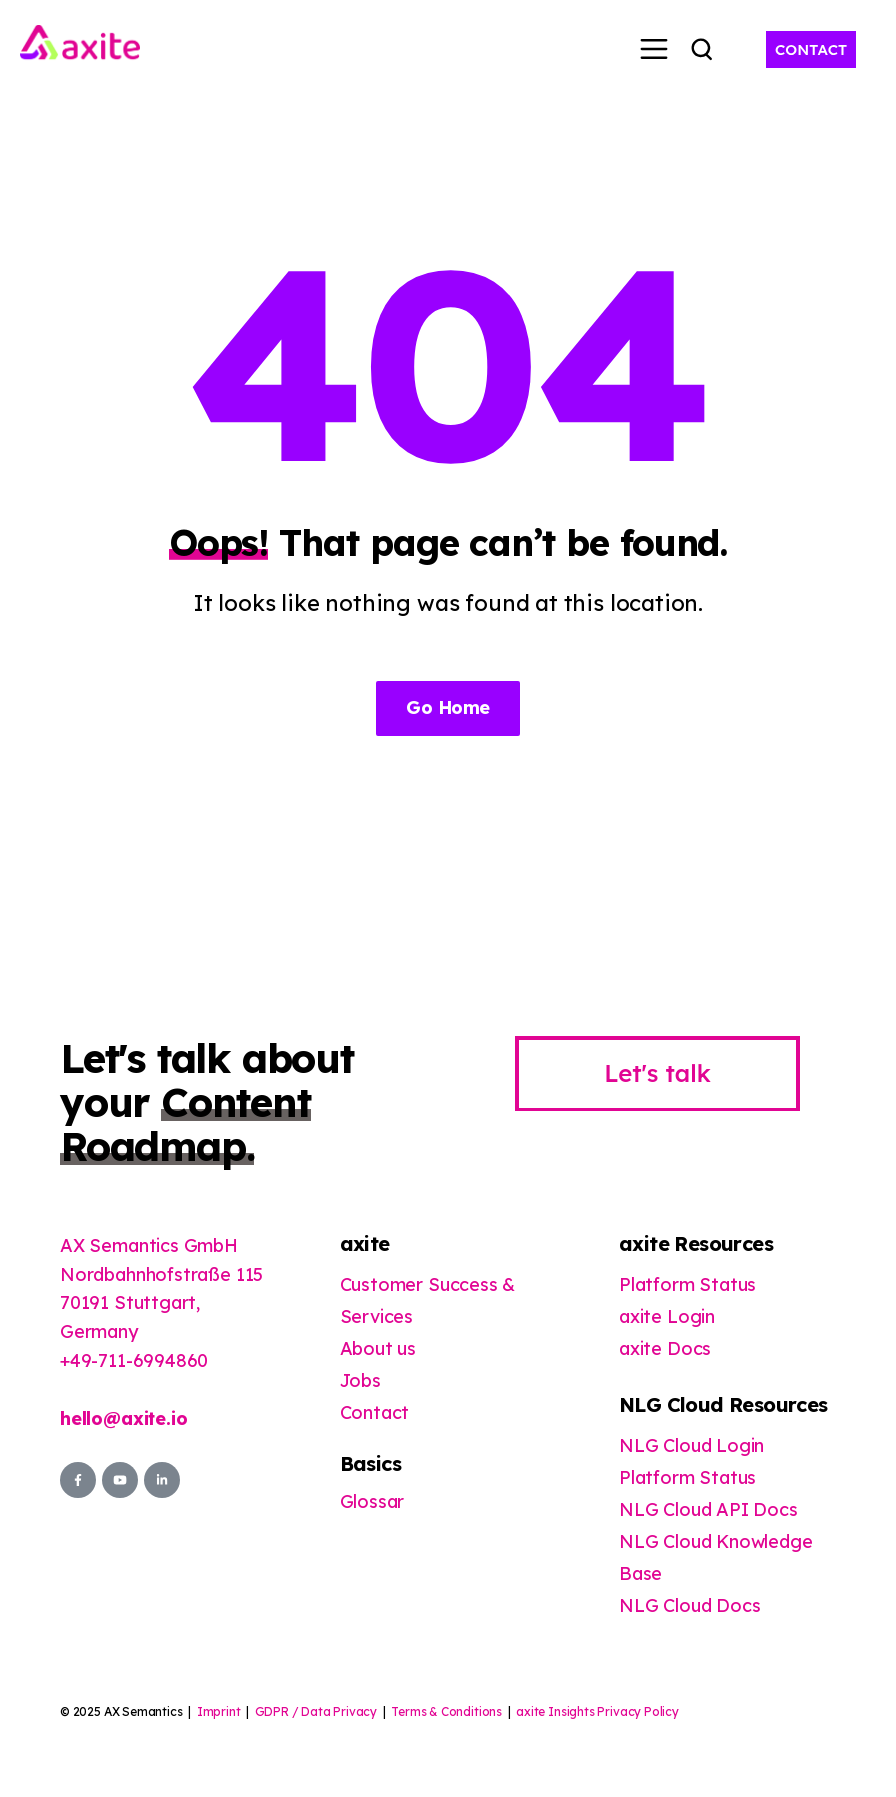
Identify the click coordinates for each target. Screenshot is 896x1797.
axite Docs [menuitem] (665, 1348)
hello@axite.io (123, 1418)
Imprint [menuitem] (219, 1711)
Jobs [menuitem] (360, 1380)
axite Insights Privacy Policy (597, 1711)
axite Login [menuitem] (667, 1316)
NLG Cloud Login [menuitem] (691, 1445)
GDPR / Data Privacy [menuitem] (316, 1711)
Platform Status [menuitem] (687, 1284)
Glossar (372, 1501)
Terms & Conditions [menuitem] (446, 1711)
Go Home (447, 707)
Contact (375, 1412)
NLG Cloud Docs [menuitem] (689, 1605)
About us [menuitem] (378, 1348)
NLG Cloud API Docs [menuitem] (708, 1509)
